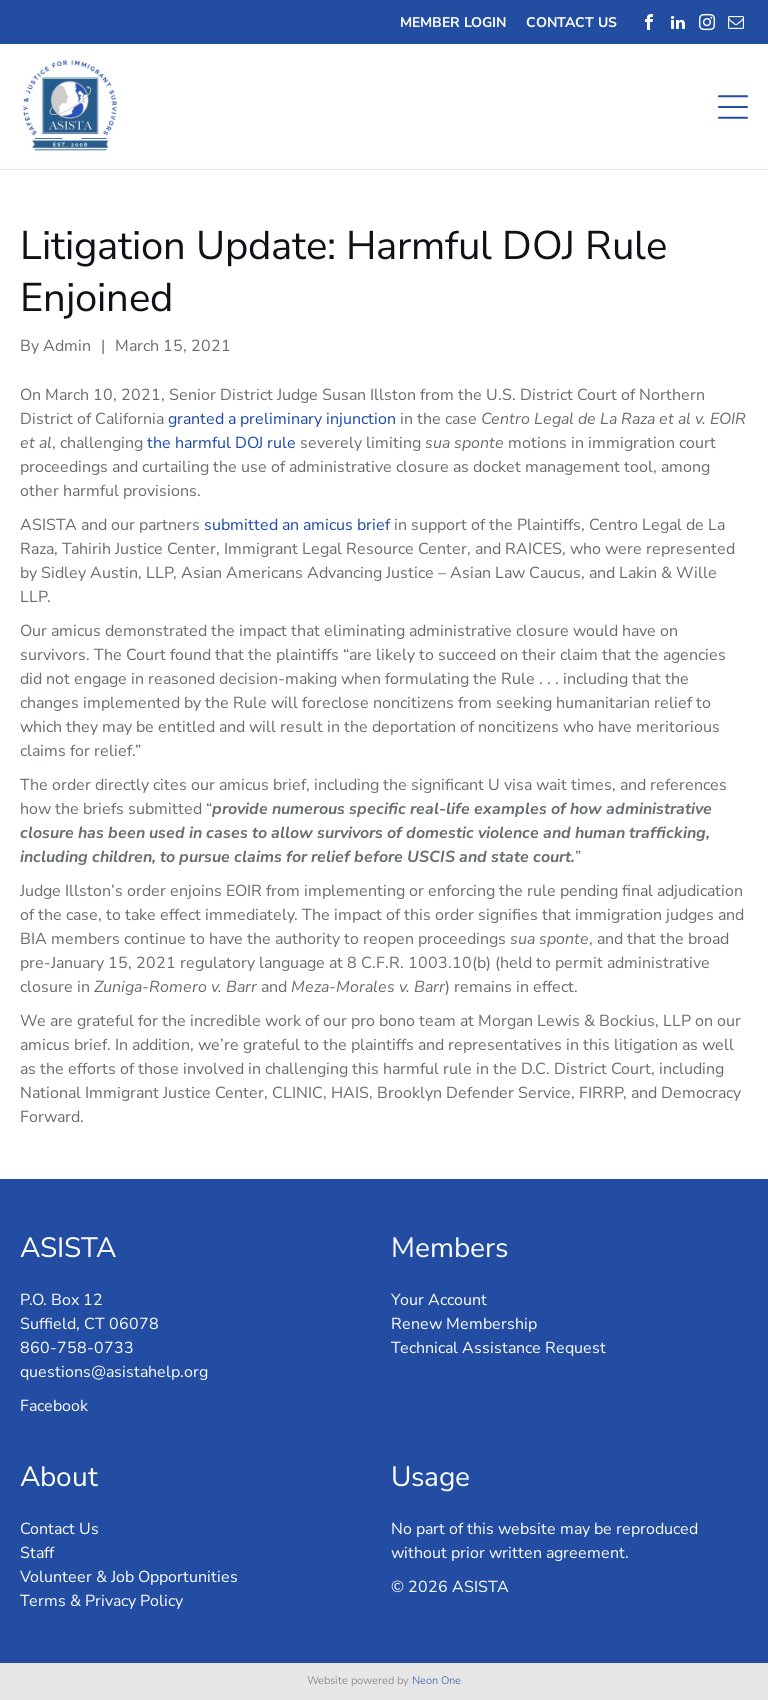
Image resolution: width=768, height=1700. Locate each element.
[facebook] (649, 22)
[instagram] (707, 22)
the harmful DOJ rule (221, 443)
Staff (37, 1553)
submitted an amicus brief (297, 525)
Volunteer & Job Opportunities (129, 1577)
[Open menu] (733, 107)
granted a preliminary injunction (282, 419)
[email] (736, 22)
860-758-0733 (77, 1348)
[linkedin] (678, 22)
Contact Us (59, 1529)
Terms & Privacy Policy (101, 1601)
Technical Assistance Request (498, 1348)
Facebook (54, 1406)
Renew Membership (464, 1324)
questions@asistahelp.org (114, 1372)
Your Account (439, 1300)
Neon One (436, 1680)
